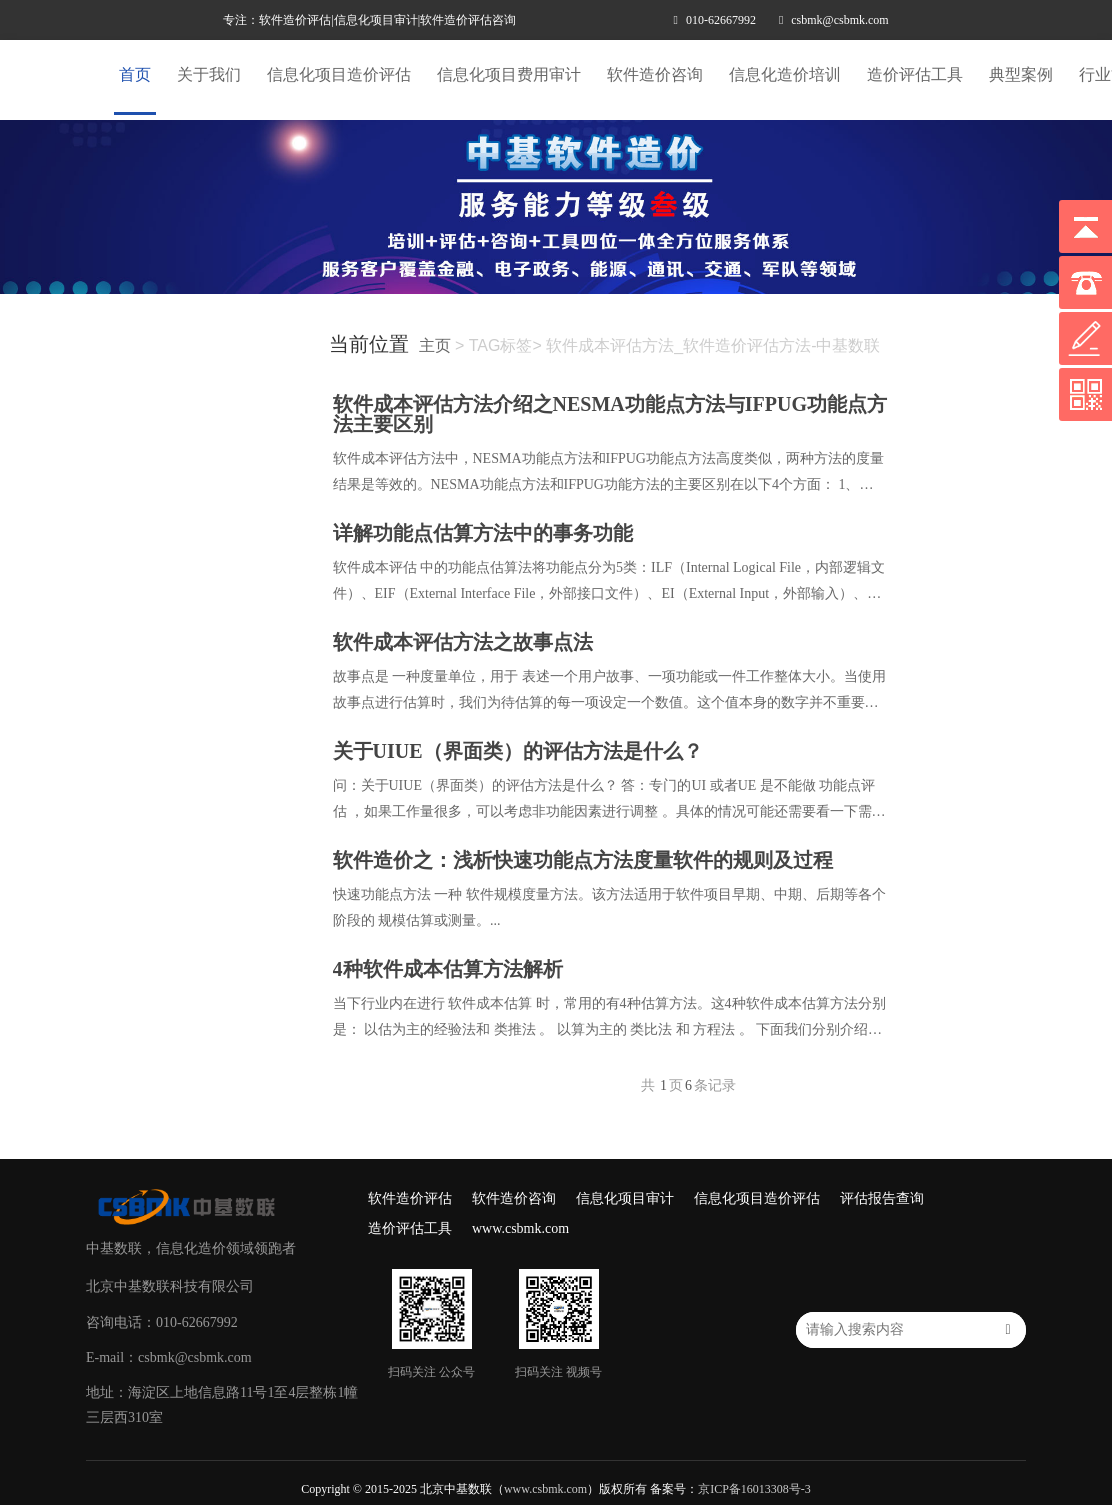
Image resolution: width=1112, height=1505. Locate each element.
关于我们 (209, 74)
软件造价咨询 (655, 74)
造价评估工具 (915, 74)
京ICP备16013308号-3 (754, 1489)
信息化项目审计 (625, 1198)
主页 (435, 345)
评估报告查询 (882, 1198)
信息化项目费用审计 (509, 74)
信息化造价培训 (785, 74)
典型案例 (1021, 74)
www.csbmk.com (520, 1228)
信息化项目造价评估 (339, 74)
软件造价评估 (410, 1198)
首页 (135, 74)
